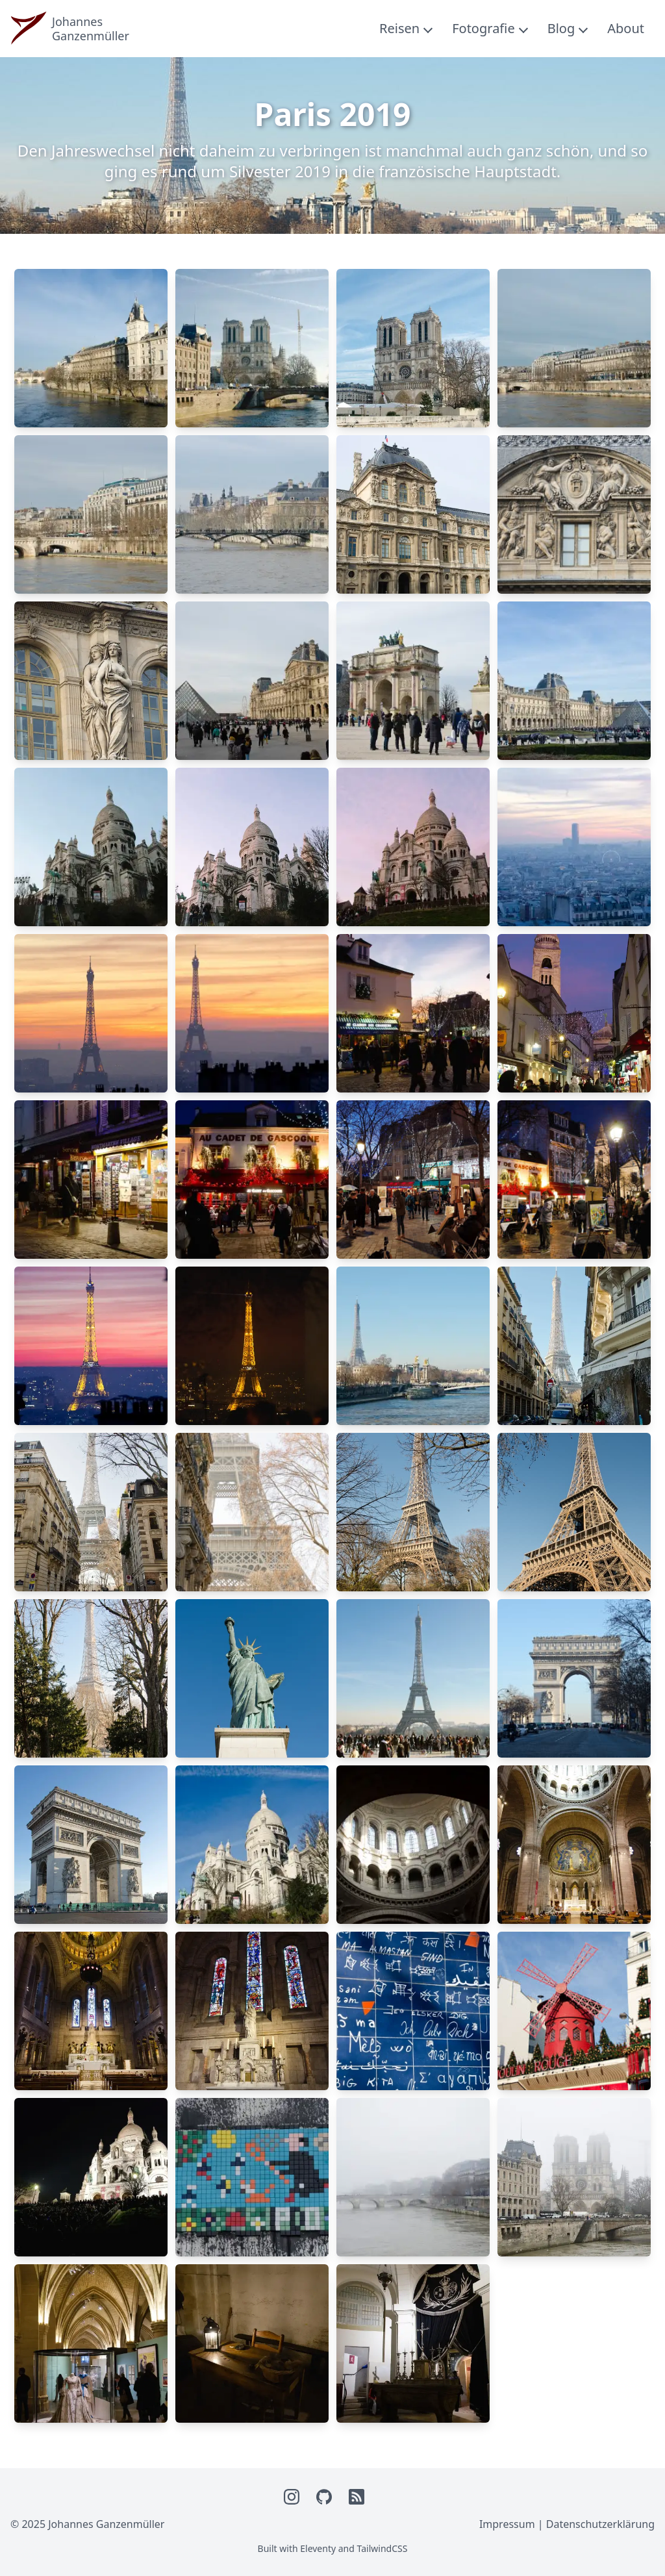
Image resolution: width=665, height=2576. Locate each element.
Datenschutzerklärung (600, 2524)
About (625, 28)
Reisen (399, 28)
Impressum (507, 2524)
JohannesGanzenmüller (90, 29)
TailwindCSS (382, 2548)
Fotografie (483, 28)
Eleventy (318, 2548)
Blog (561, 28)
